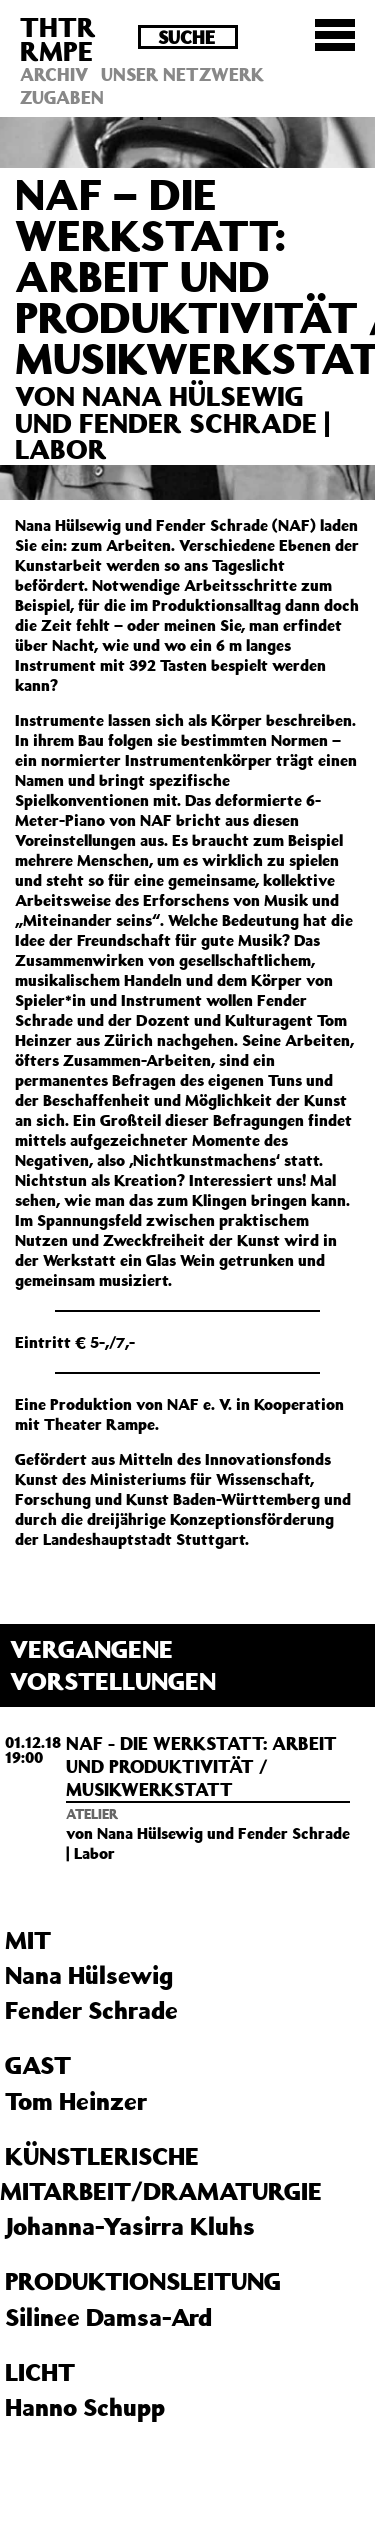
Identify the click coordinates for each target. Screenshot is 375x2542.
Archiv (54, 74)
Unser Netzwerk (182, 74)
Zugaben (62, 97)
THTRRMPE (58, 38)
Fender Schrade (91, 2010)
